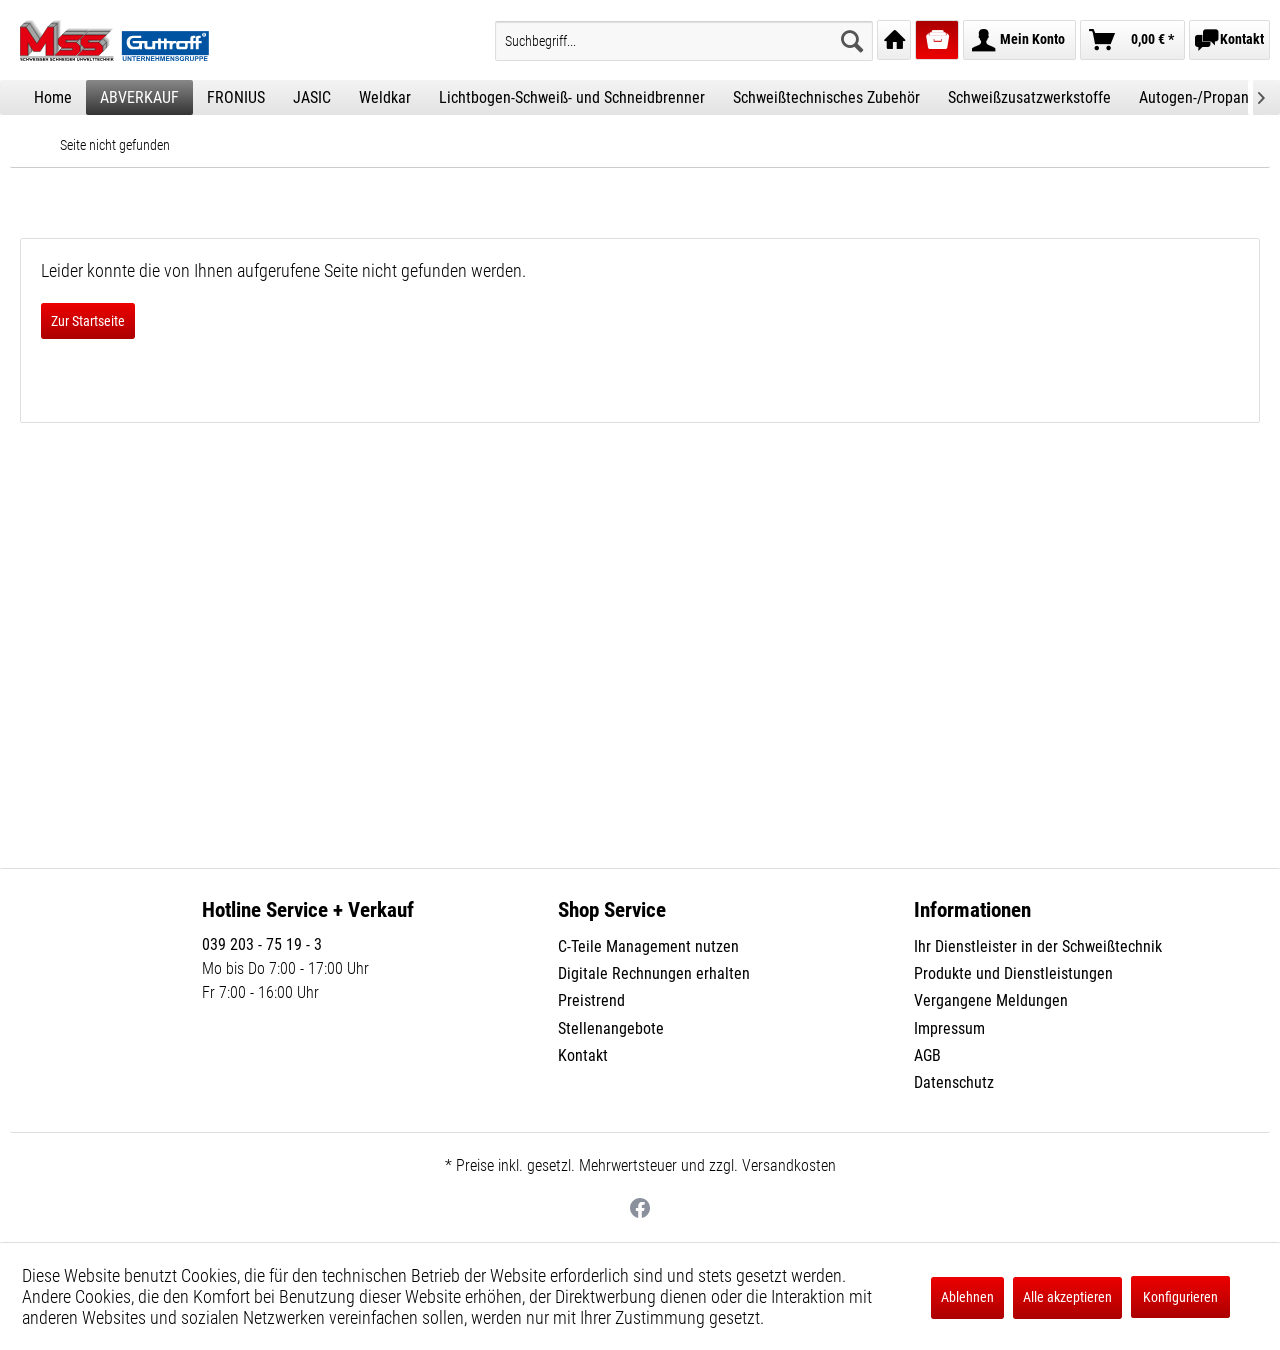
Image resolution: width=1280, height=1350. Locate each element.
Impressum (949, 1028)
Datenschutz (954, 1082)
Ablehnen (967, 1297)
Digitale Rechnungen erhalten (654, 973)
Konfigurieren (1180, 1297)
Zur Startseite (88, 321)
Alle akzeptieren (1067, 1297)
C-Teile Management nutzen (648, 946)
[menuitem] (684, 41)
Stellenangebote (611, 1028)
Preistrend (591, 1000)
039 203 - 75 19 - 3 (262, 944)
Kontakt (583, 1055)
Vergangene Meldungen (991, 1000)
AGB (927, 1055)
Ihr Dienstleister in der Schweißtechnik (1038, 946)
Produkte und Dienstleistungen (1013, 973)
